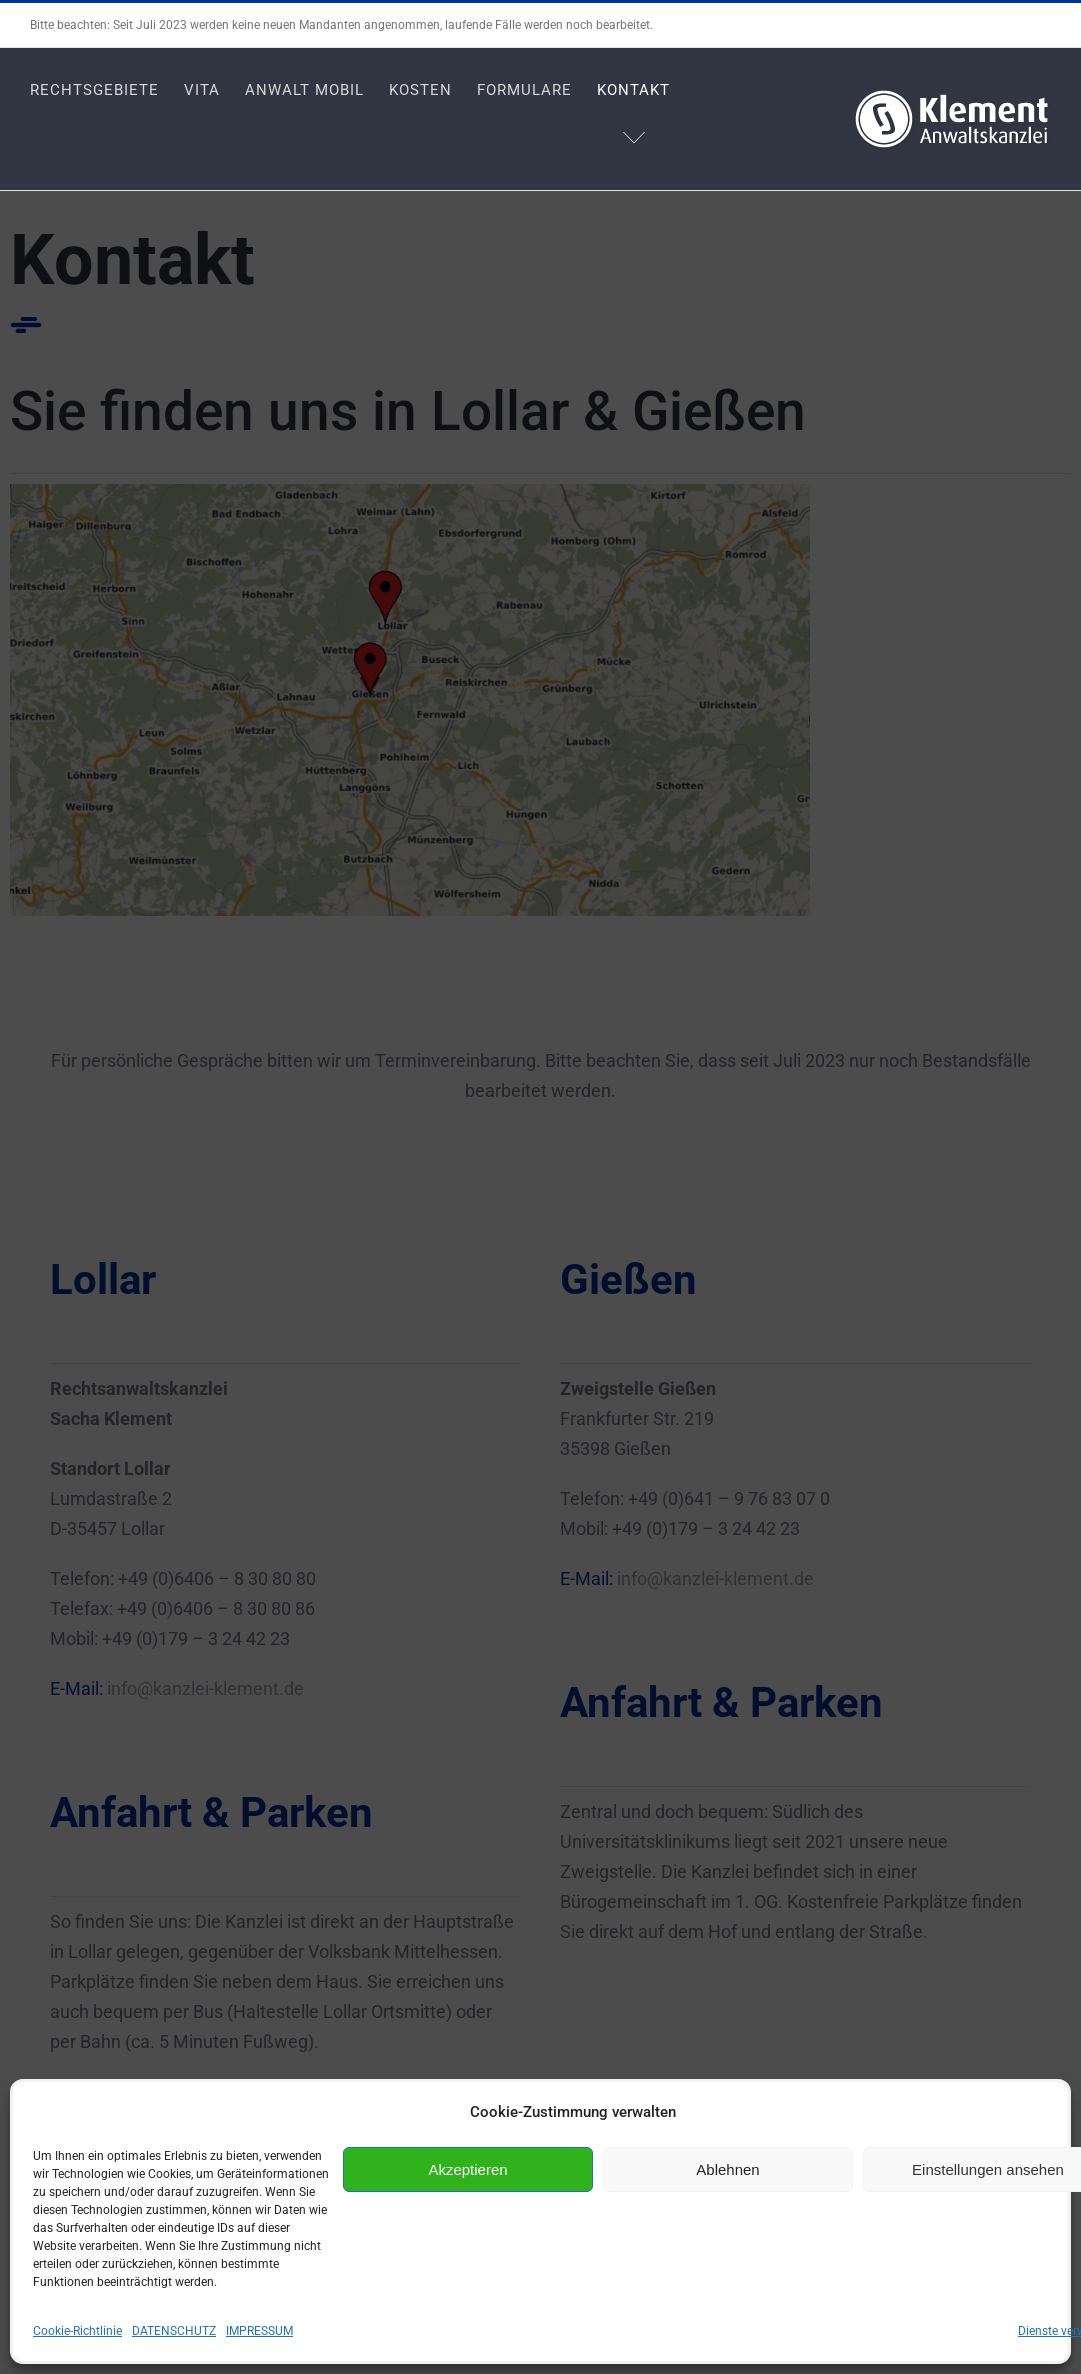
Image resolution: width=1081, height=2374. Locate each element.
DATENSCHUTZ (174, 2331)
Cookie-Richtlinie (77, 2331)
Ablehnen (727, 2169)
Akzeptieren (467, 2169)
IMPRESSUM (259, 2331)
